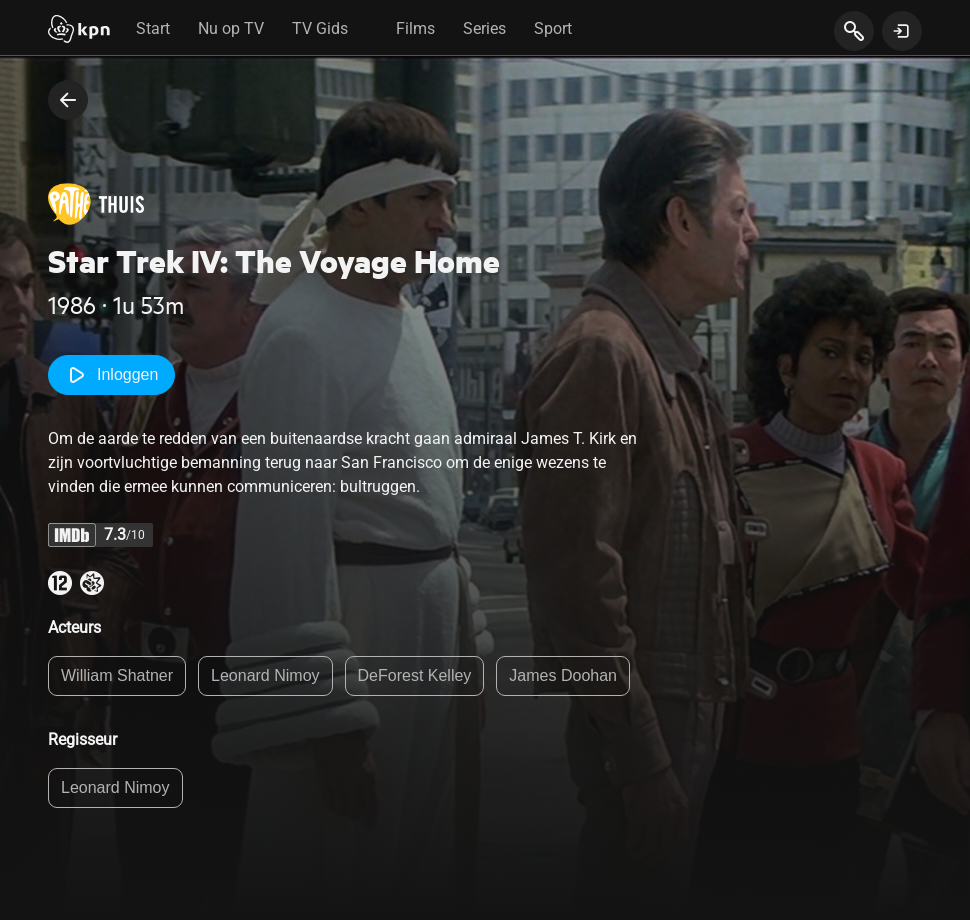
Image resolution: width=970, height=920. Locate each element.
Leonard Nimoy (265, 675)
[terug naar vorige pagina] (68, 100)
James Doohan (563, 675)
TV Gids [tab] (320, 28)
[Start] (79, 31)
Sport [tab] (553, 28)
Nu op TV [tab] (231, 28)
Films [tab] (415, 28)
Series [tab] (484, 28)
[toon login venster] (902, 31)
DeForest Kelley (415, 675)
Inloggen (111, 375)
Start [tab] (153, 28)
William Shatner (117, 675)
